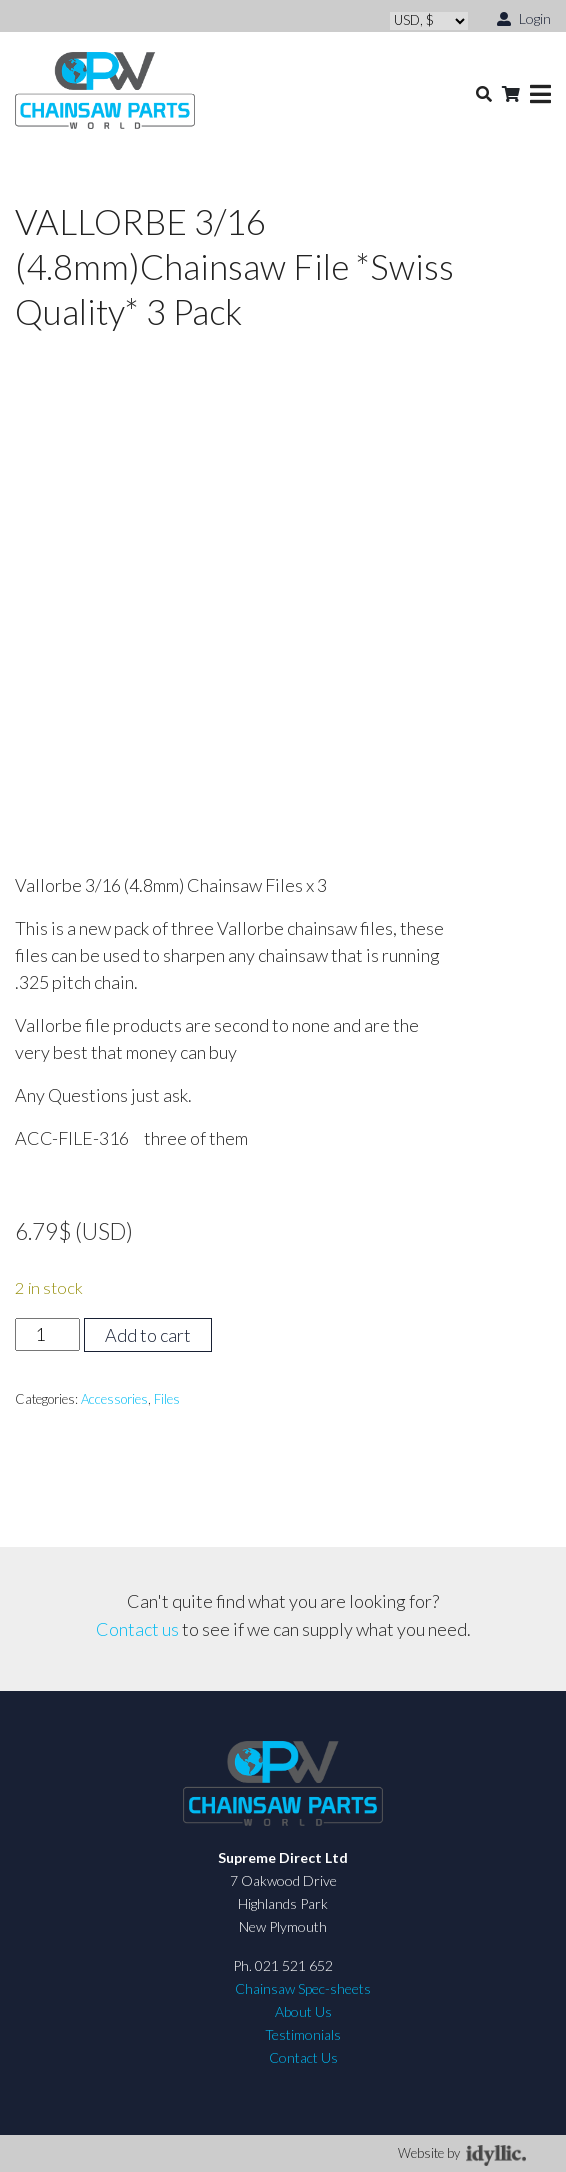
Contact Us (303, 2057)
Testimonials (303, 2034)
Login (524, 17)
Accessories (114, 1399)
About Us (303, 2011)
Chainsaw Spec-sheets (303, 1988)
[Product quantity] (47, 1334)
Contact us (137, 1629)
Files (167, 1399)
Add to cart (148, 1335)
